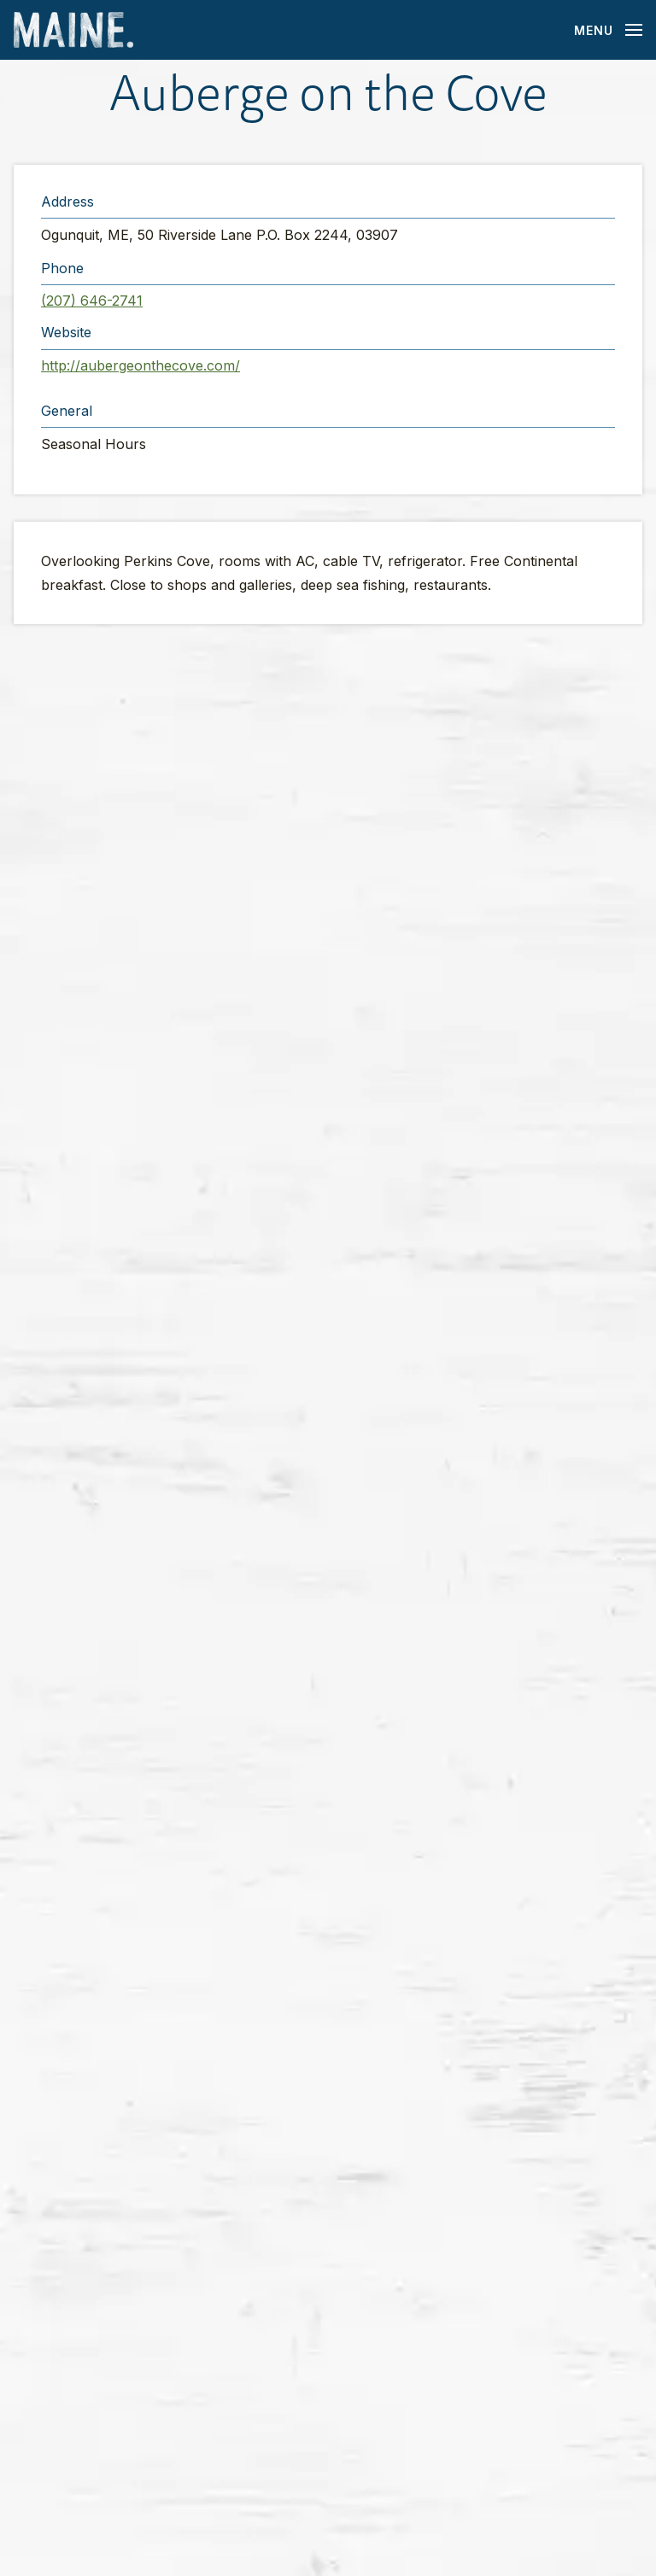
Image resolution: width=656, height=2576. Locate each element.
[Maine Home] (73, 30)
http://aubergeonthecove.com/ (140, 365)
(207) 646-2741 (92, 300)
